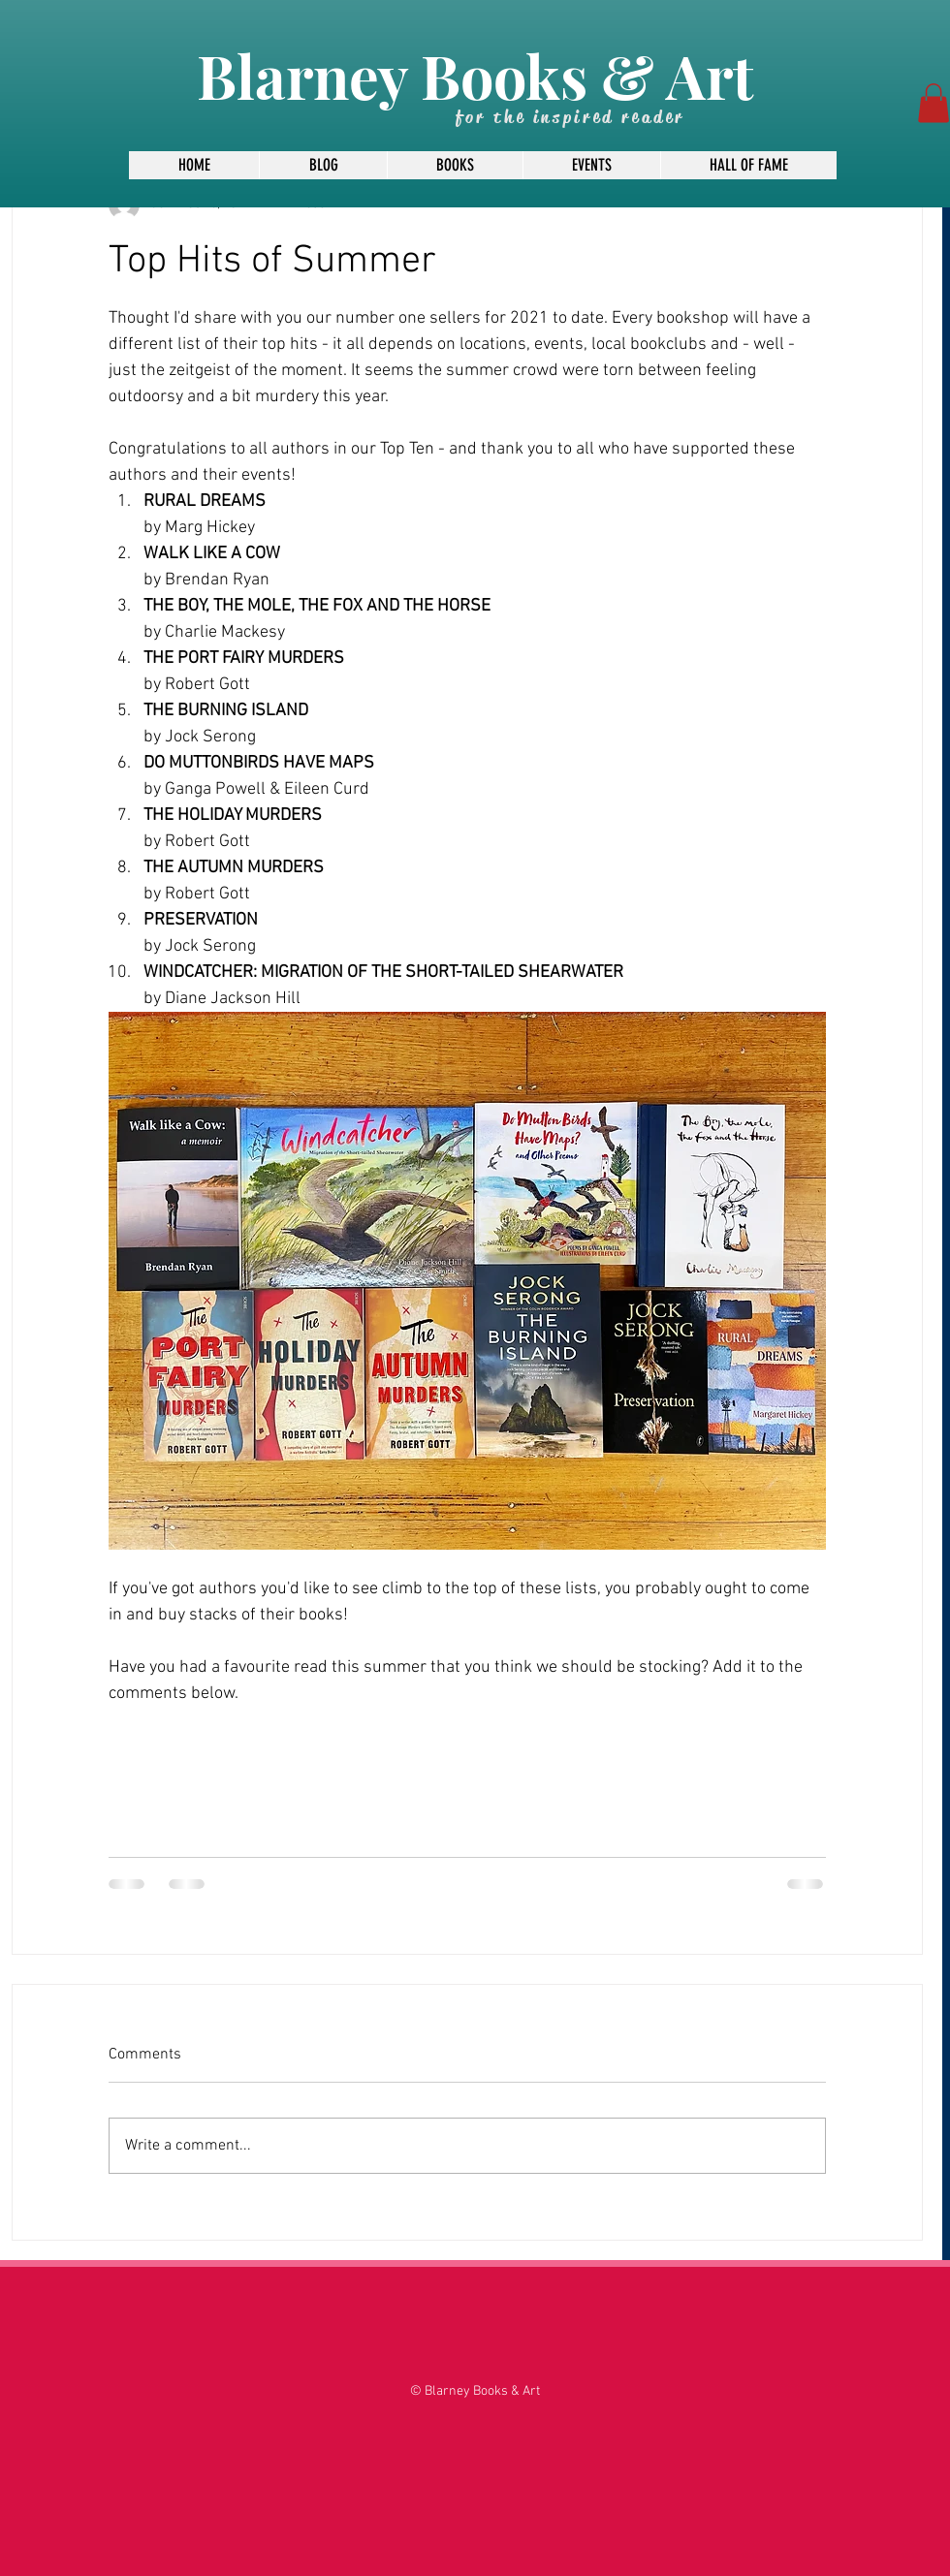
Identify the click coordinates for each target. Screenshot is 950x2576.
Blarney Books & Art (475, 75)
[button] (933, 103)
